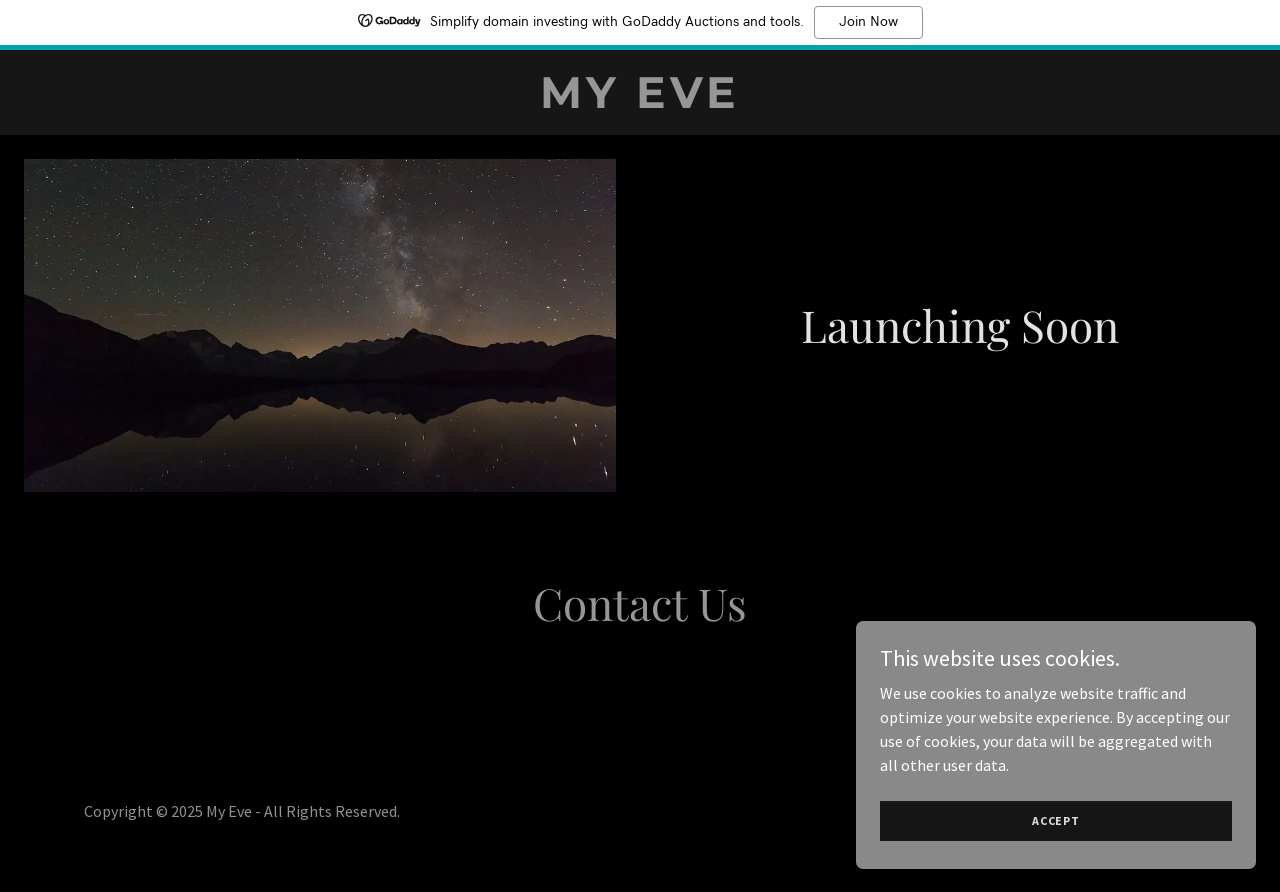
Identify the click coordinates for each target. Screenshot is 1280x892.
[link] (640, 102)
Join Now (868, 22)
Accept (1056, 820)
